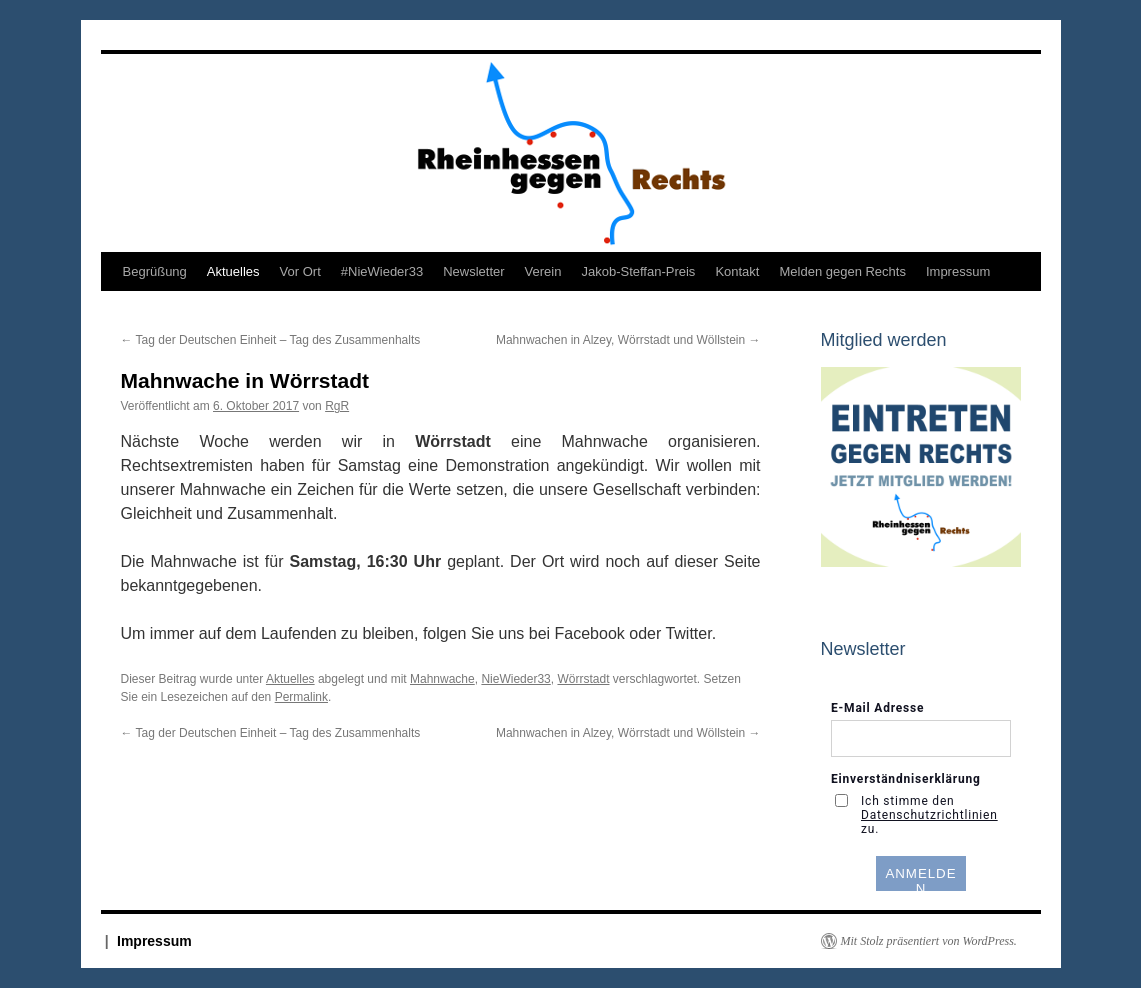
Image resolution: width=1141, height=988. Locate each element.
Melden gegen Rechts (842, 271)
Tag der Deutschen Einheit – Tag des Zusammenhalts (271, 340)
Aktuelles (233, 271)
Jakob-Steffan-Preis (638, 271)
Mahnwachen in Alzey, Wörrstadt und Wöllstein (628, 340)
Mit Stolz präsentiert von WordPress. (929, 941)
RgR (337, 406)
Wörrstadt (583, 679)
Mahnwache (442, 679)
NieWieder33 (515, 679)
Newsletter (473, 271)
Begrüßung (155, 271)
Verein (543, 271)
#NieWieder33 (382, 271)
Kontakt (737, 271)
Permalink (301, 697)
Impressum (958, 271)
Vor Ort (300, 271)
